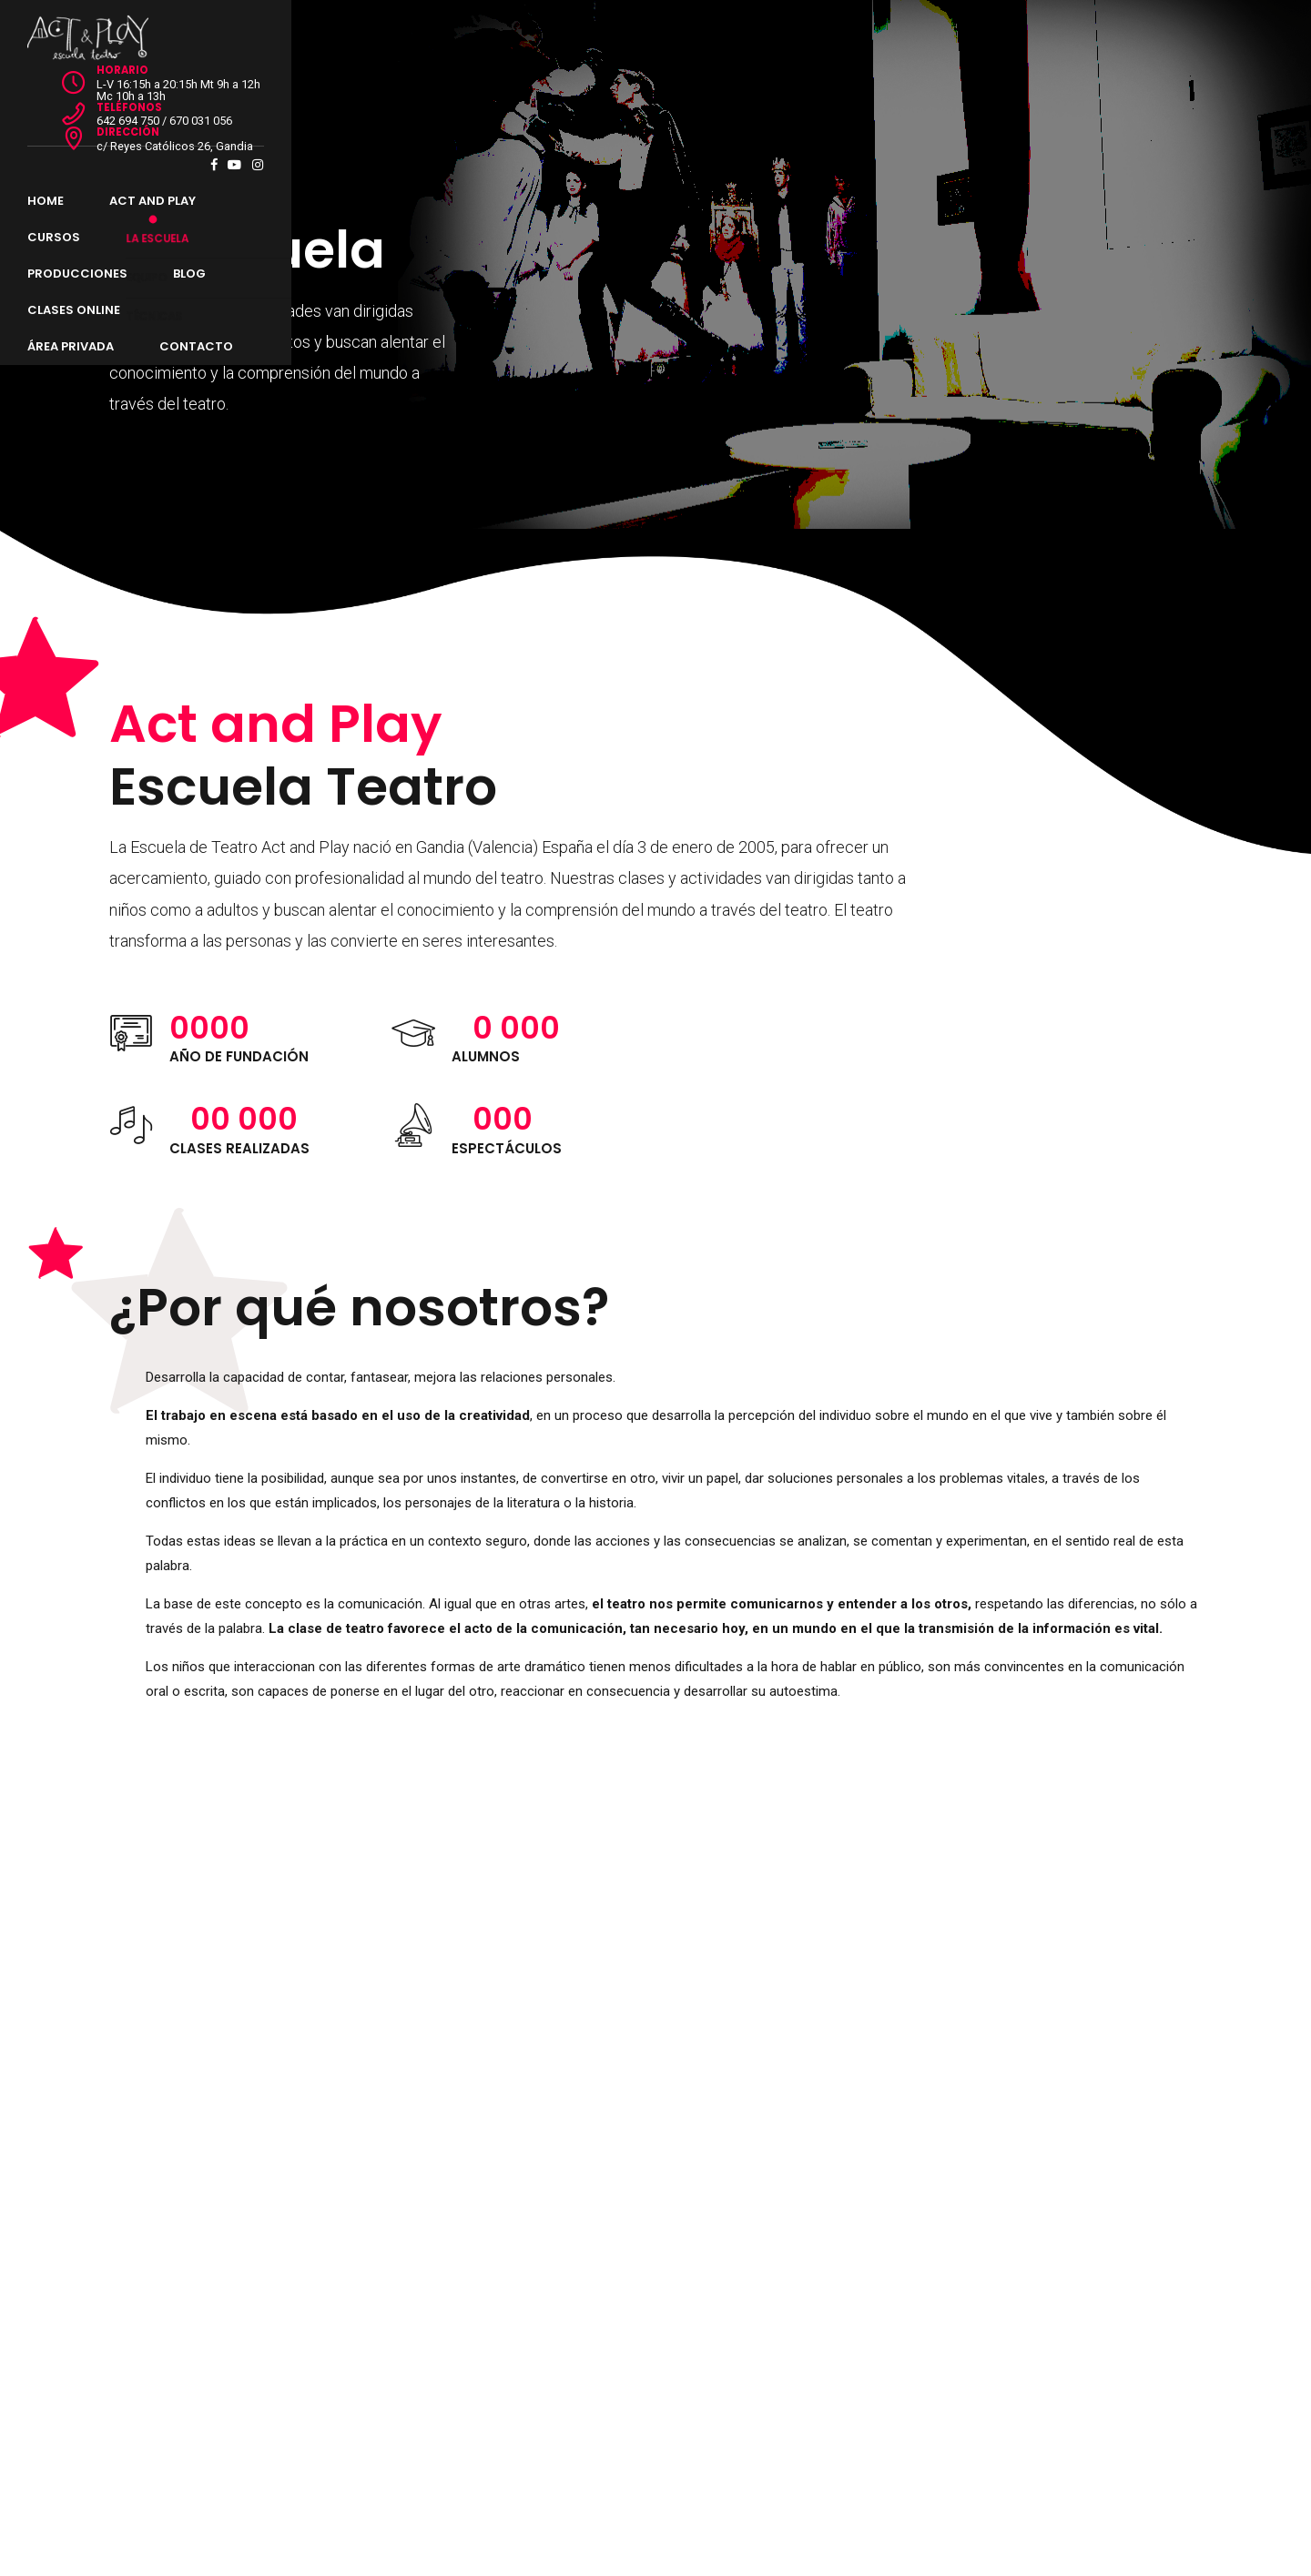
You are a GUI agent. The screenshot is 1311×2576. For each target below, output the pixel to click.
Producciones (472, 91)
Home (127, 91)
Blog (583, 91)
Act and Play (234, 91)
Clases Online (691, 91)
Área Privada (827, 91)
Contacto (953, 91)
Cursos (349, 91)
